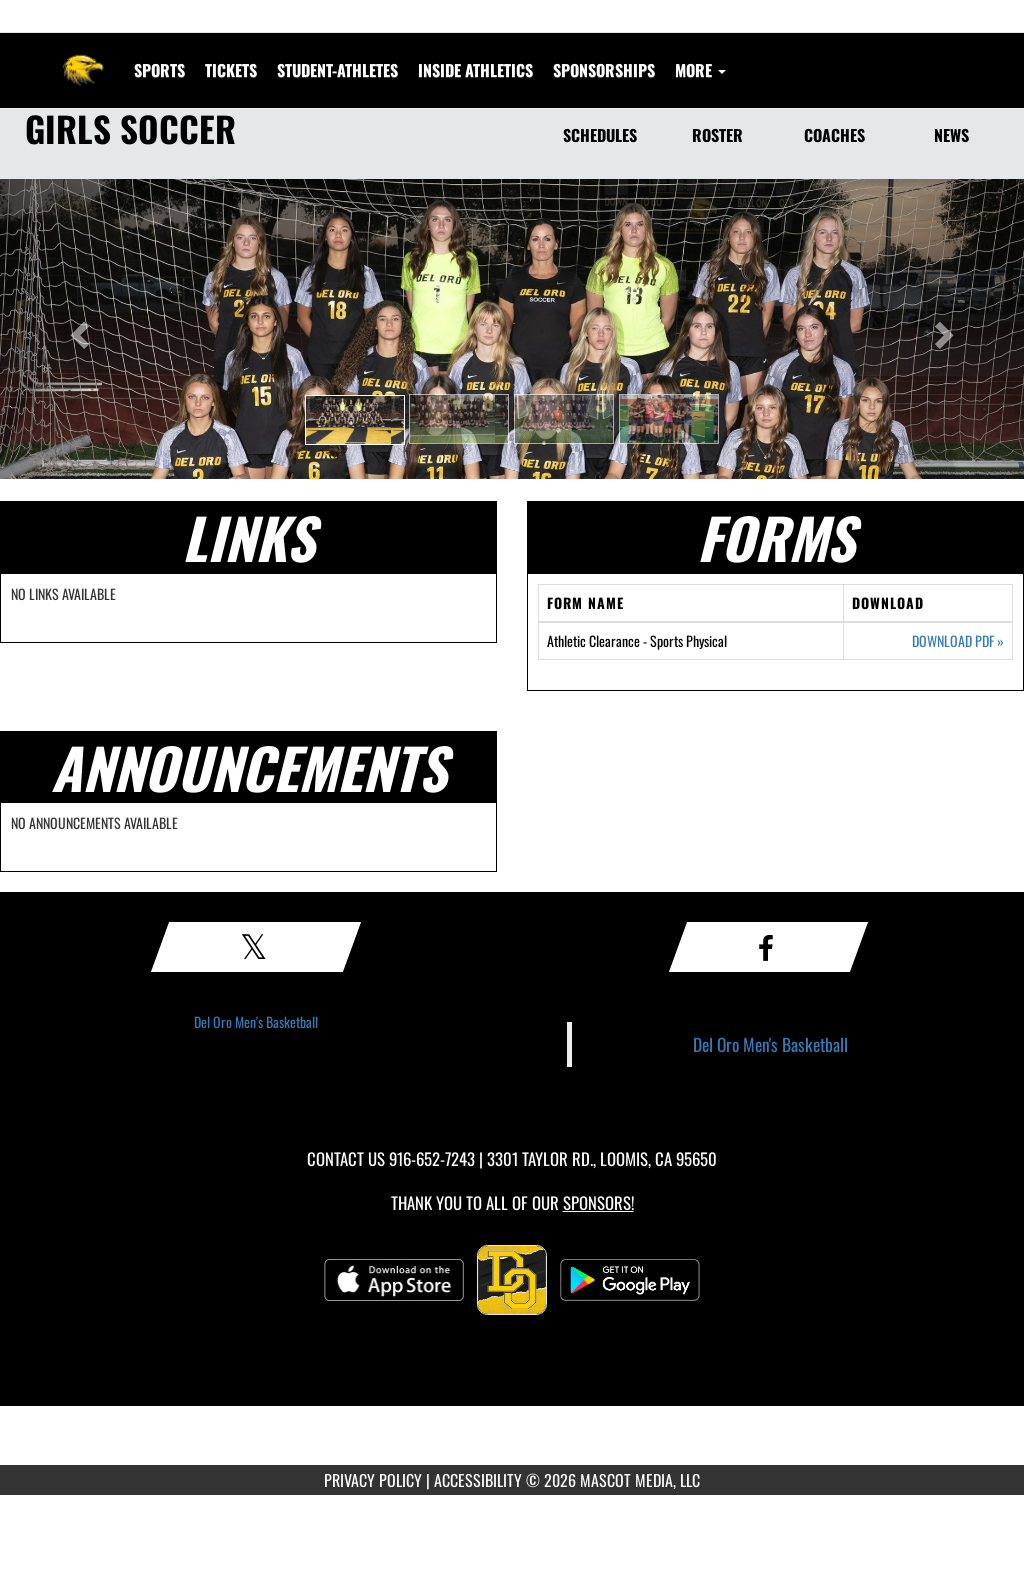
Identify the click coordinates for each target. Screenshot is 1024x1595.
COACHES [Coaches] (834, 135)
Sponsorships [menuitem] (604, 70)
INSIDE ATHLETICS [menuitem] (475, 70)
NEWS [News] (951, 135)
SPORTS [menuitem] (159, 70)
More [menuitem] (700, 70)
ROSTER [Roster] (717, 135)
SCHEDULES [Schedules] (600, 135)
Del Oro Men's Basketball (256, 1021)
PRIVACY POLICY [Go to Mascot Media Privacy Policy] (373, 1480)
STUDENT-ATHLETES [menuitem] (337, 70)
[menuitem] (231, 70)
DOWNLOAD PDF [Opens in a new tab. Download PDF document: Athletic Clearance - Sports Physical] (958, 641)
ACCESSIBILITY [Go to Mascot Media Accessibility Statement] (478, 1480)
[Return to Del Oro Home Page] (83, 58)
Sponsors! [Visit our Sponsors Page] (598, 1202)
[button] (355, 420)
